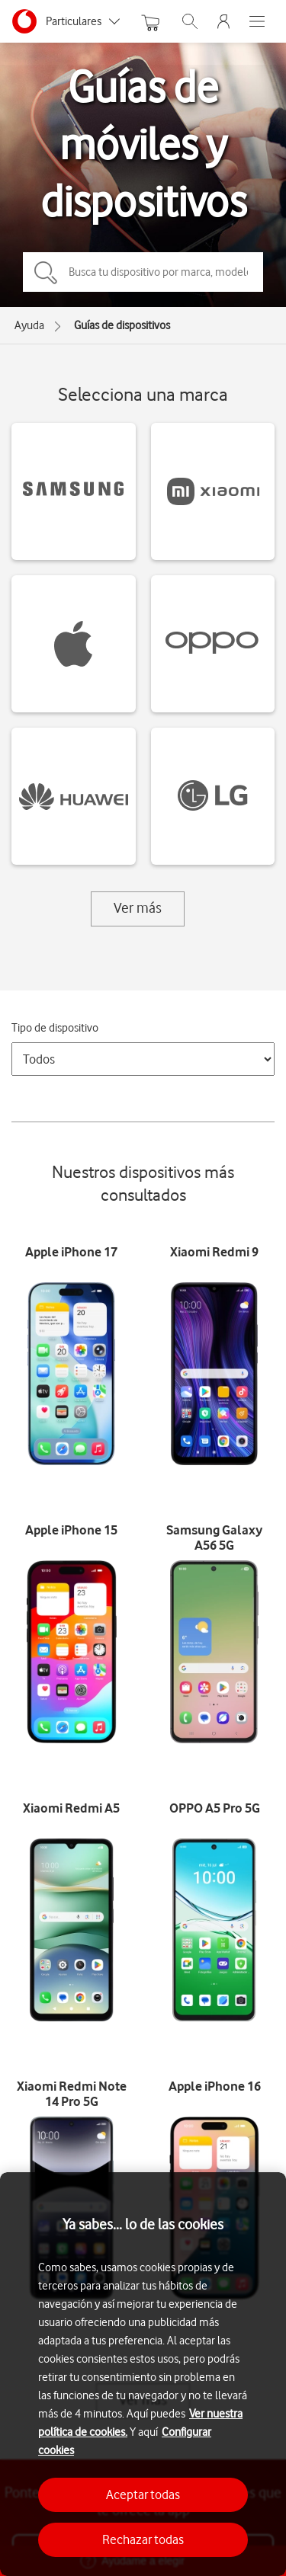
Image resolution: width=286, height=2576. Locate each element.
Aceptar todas (143, 2494)
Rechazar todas (143, 2539)
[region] (143, 2374)
